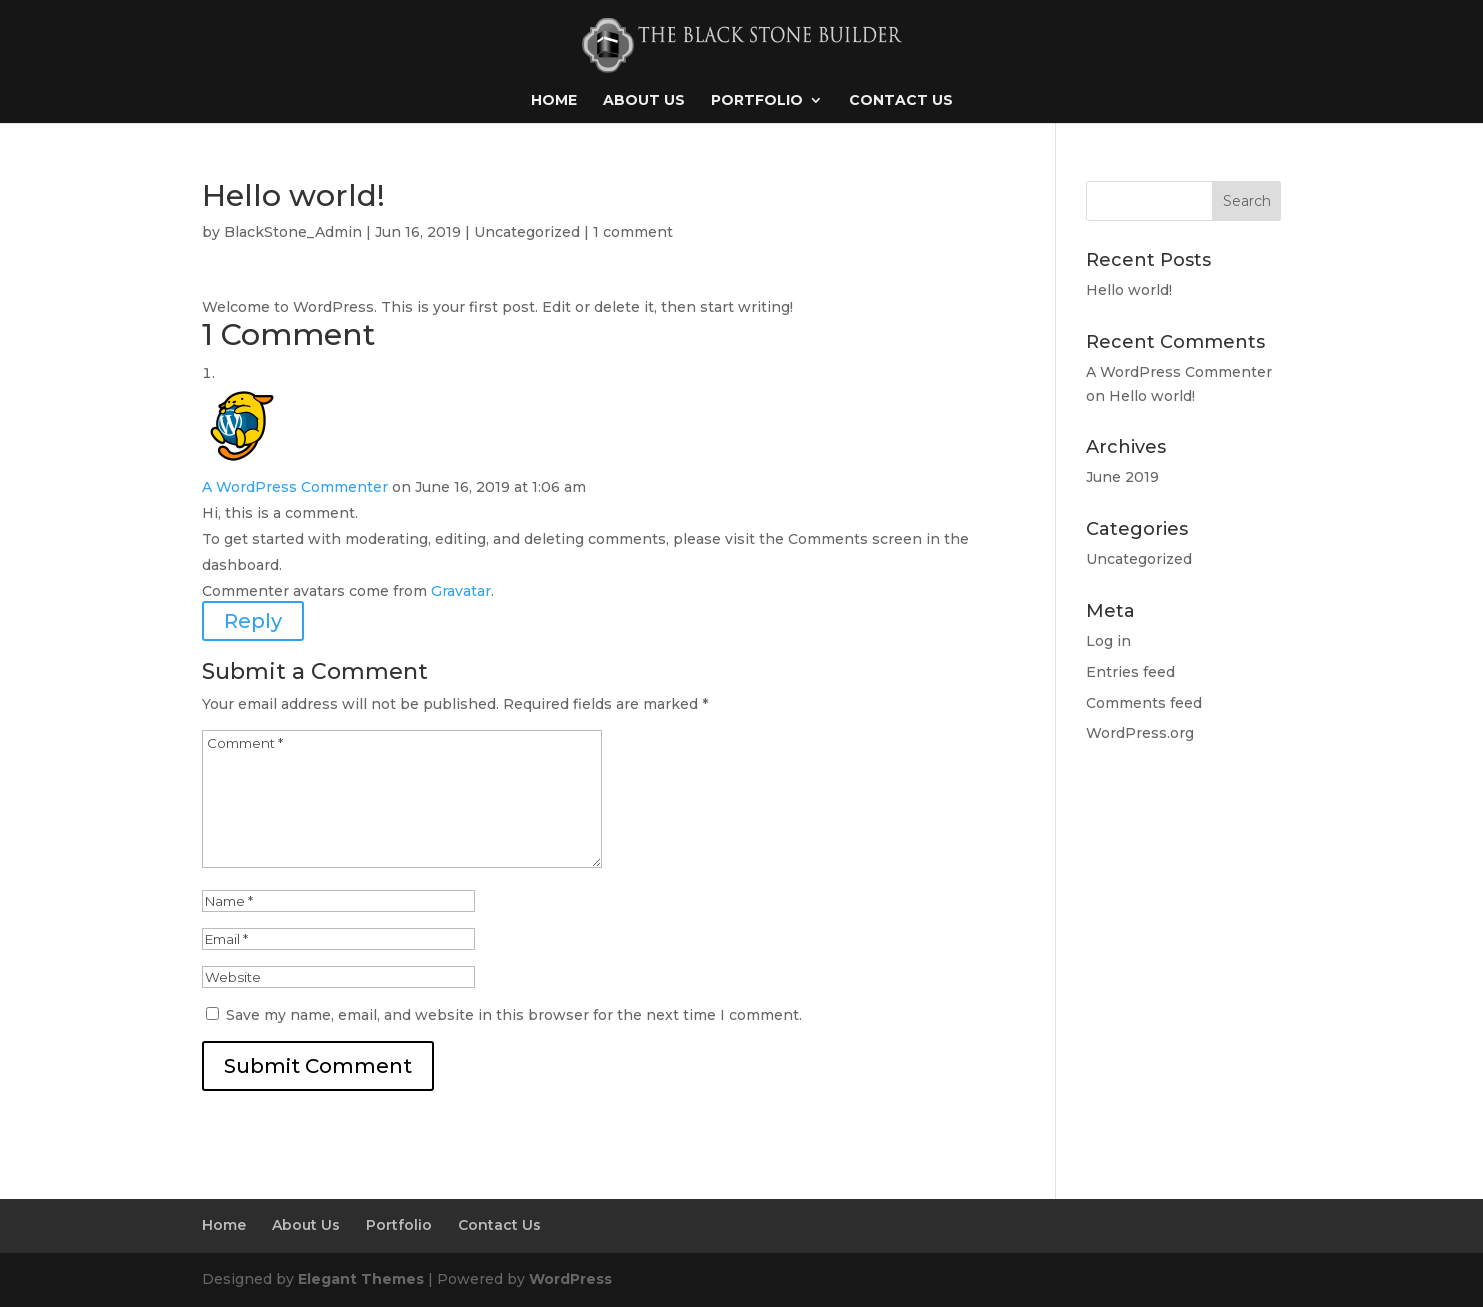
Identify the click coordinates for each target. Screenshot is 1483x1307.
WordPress (570, 1279)
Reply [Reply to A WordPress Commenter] (253, 621)
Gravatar (461, 591)
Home (554, 101)
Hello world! (1129, 290)
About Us (644, 101)
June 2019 (1122, 477)
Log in (1108, 641)
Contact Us (901, 101)
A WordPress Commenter (295, 487)
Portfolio (757, 101)
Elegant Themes (361, 1279)
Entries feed (1130, 672)
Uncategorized (527, 232)
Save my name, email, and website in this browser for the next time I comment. (514, 1015)
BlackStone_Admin (293, 232)
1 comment (633, 232)
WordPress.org (1140, 733)
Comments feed (1144, 703)
